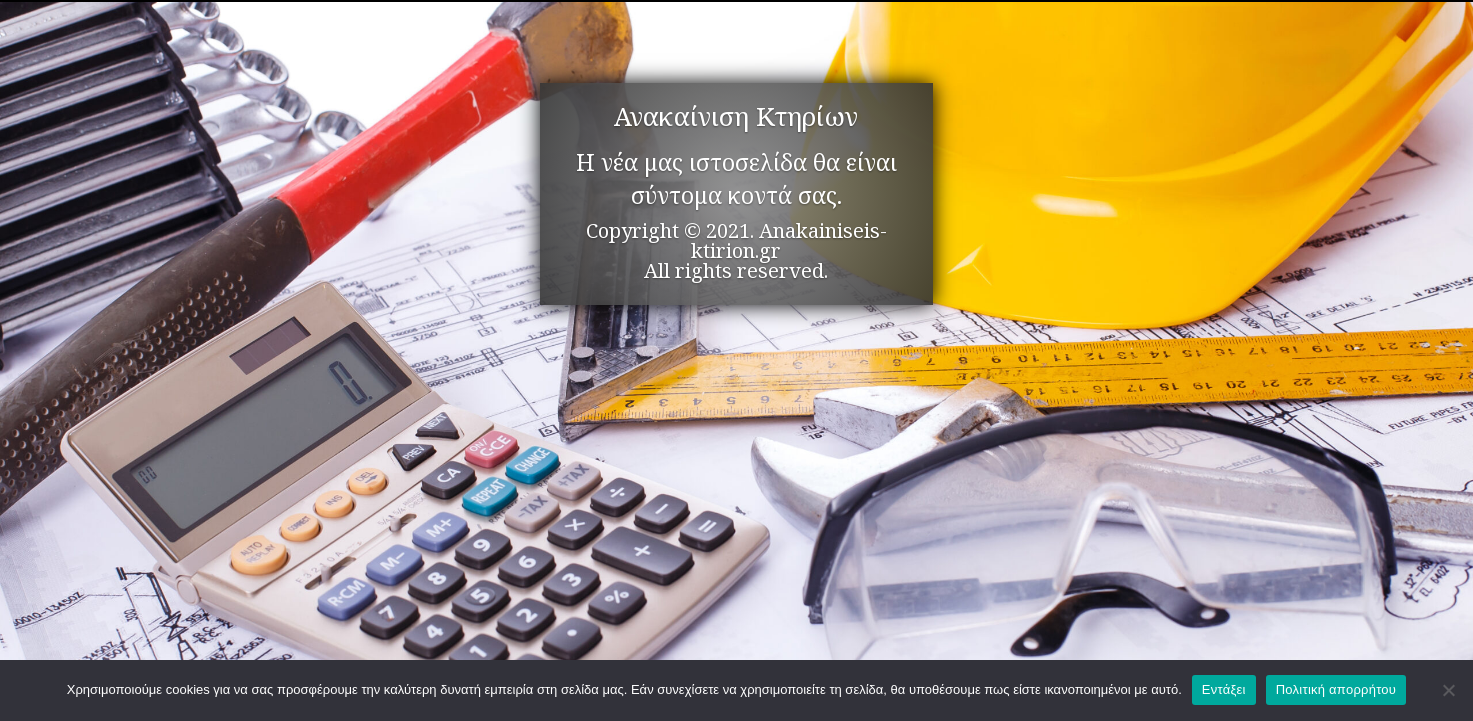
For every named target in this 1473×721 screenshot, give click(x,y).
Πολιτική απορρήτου (1336, 689)
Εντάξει (1224, 689)
